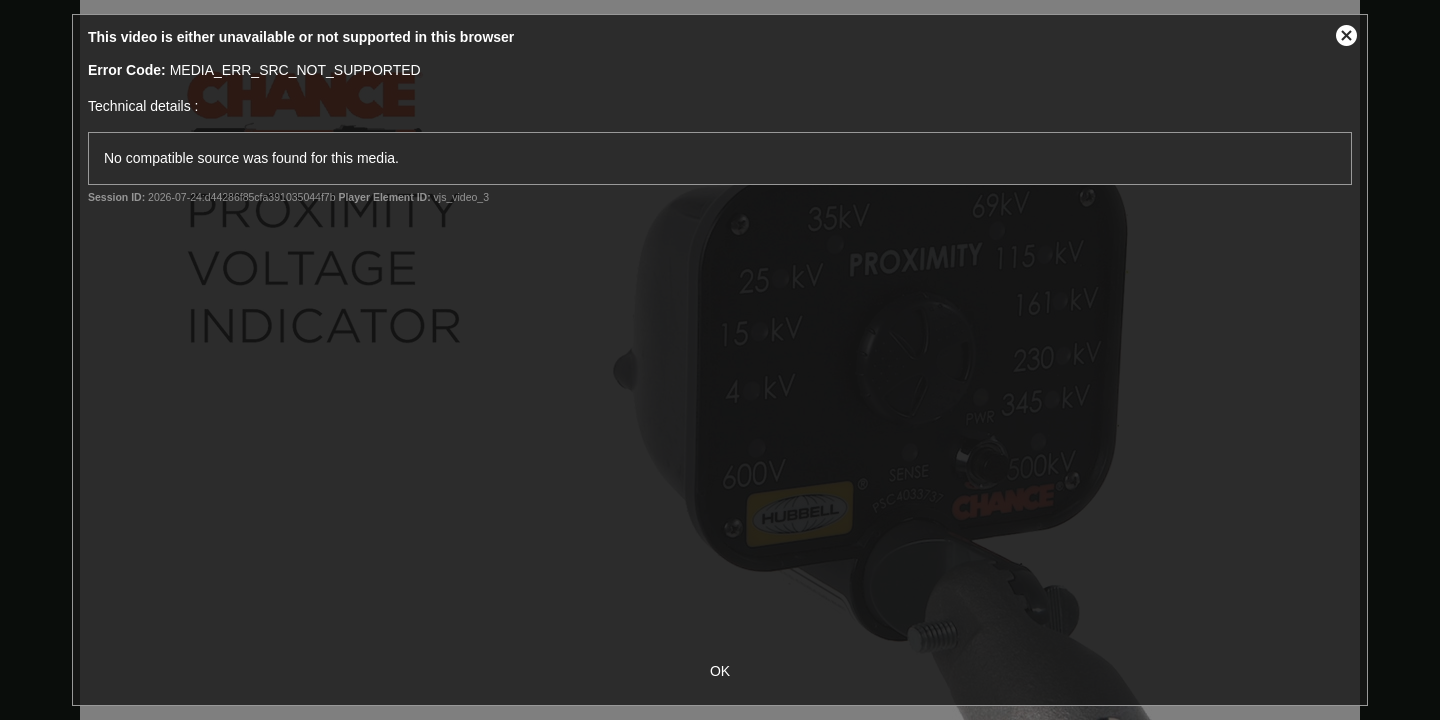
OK (720, 671)
